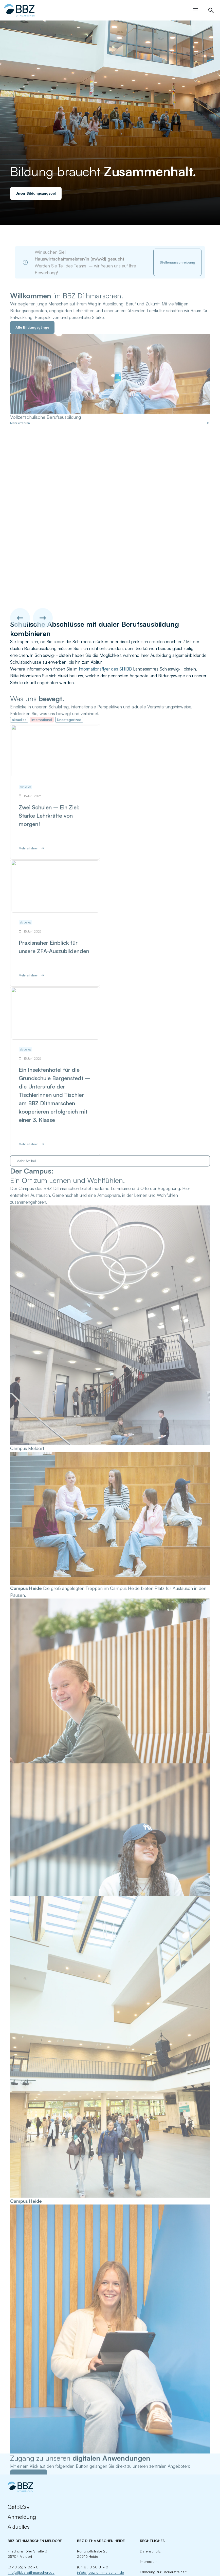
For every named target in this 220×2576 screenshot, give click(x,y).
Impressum (148, 2561)
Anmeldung (22, 2516)
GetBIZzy (18, 2506)
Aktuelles (19, 2526)
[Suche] (211, 10)
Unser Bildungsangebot (35, 193)
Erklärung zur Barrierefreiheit (163, 2572)
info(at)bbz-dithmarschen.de (31, 2572)
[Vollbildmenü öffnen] (196, 10)
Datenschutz (150, 2551)
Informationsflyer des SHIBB (105, 669)
